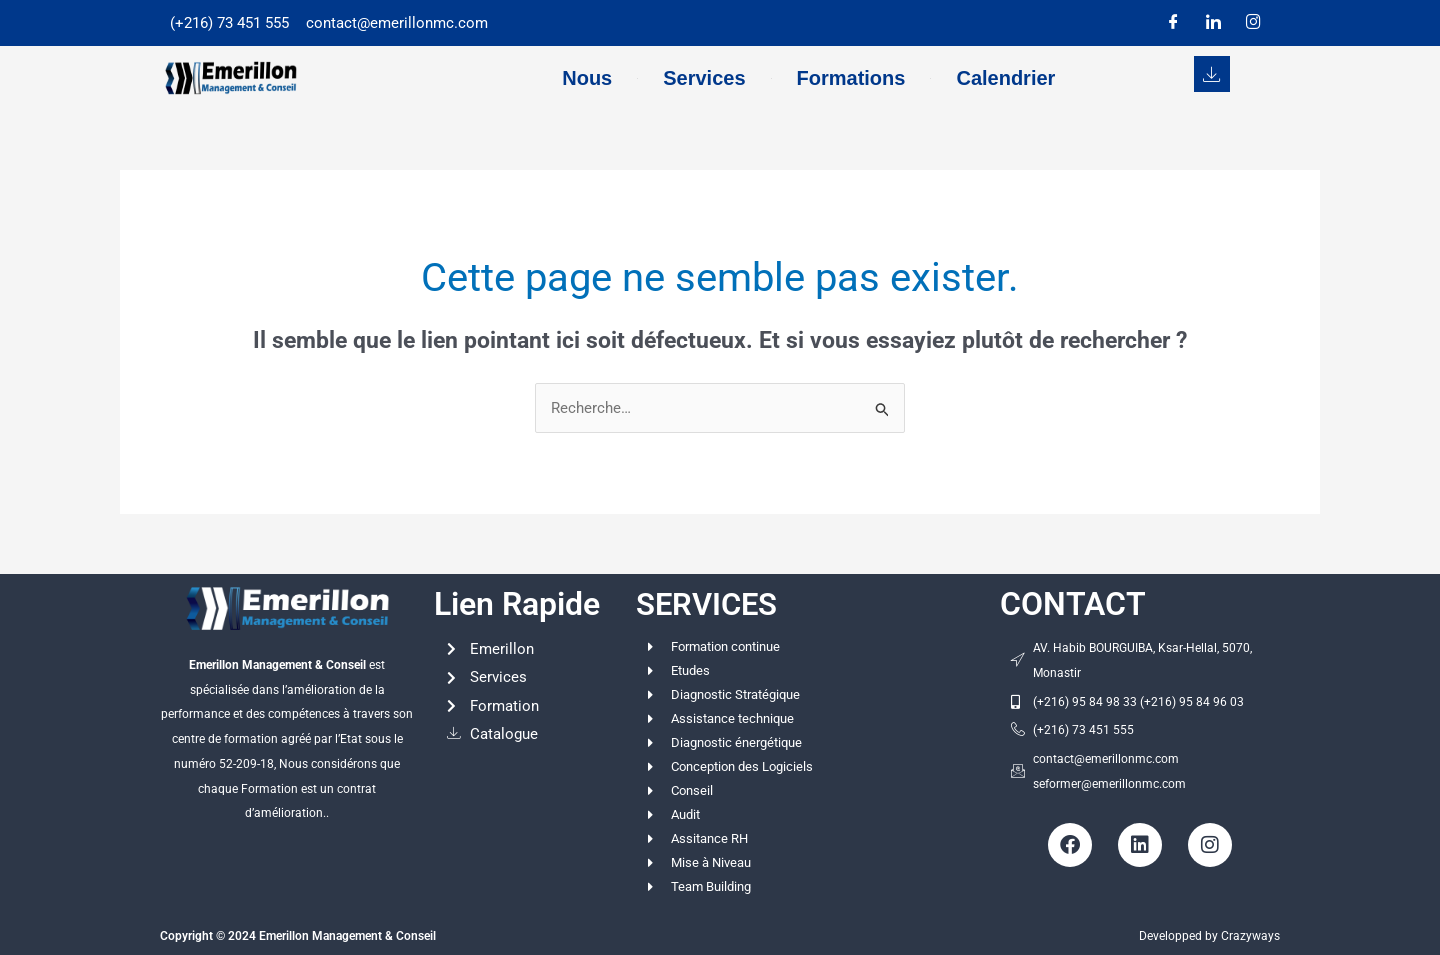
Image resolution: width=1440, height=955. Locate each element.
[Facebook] (1173, 23)
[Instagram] (1253, 23)
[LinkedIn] (1213, 23)
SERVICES (709, 604)
